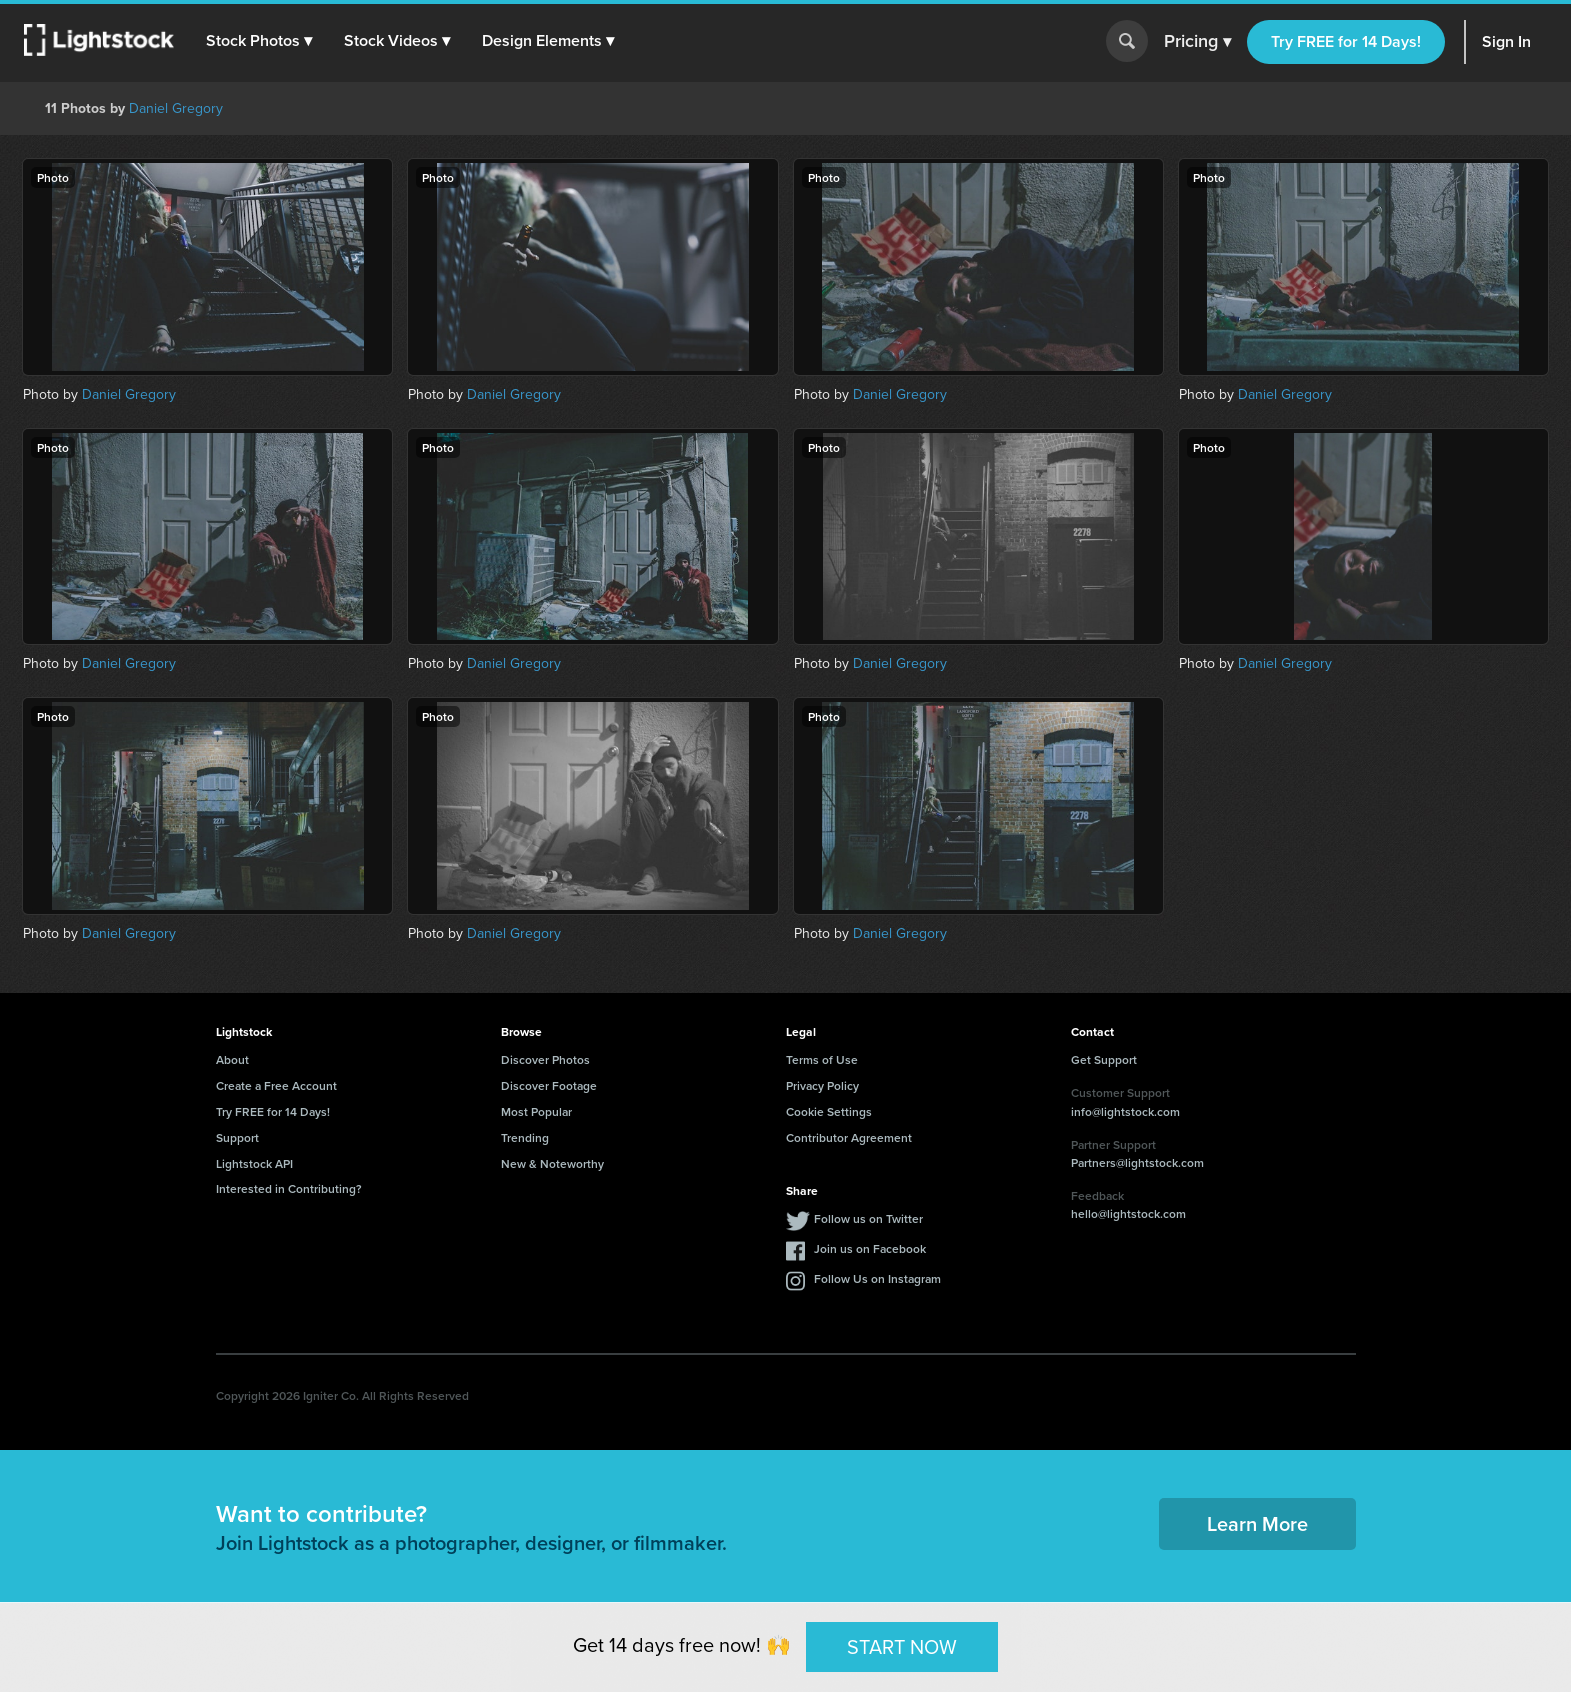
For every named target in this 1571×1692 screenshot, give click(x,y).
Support (237, 1137)
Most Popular (536, 1111)
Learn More (1257, 1523)
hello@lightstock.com (1128, 1213)
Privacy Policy (822, 1085)
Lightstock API (254, 1163)
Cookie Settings (829, 1111)
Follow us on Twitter (868, 1218)
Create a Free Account (276, 1085)
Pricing (1197, 42)
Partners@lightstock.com (1137, 1162)
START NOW (902, 1646)
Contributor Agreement (849, 1137)
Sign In (1506, 41)
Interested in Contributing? (289, 1188)
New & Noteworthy (552, 1163)
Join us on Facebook (870, 1248)
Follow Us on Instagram (877, 1278)
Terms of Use (822, 1059)
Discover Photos (545, 1059)
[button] (259, 41)
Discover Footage (549, 1085)
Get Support (1104, 1059)
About (232, 1059)
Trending (525, 1137)
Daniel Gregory (176, 108)
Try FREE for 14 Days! (1346, 41)
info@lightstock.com (1125, 1111)
